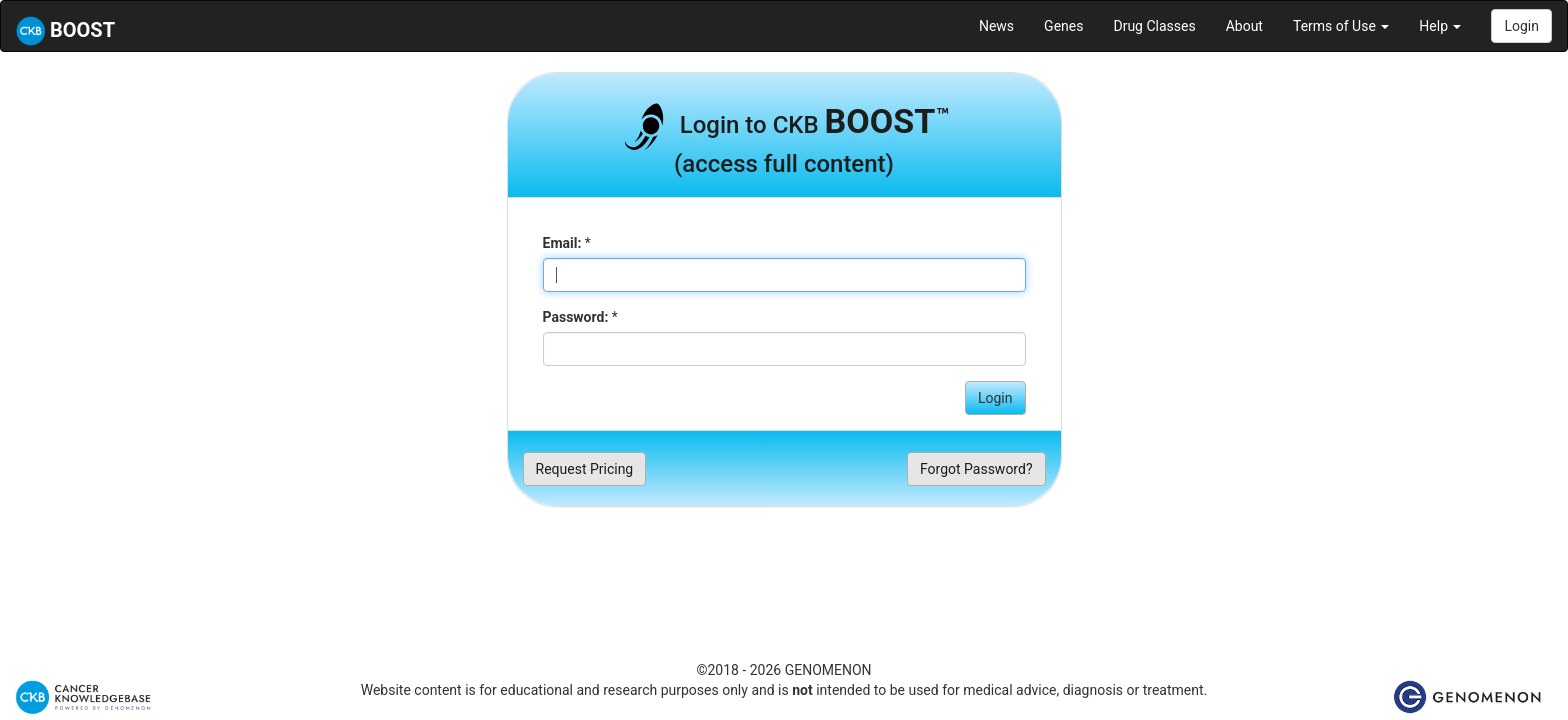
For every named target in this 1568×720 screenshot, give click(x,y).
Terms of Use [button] (1341, 26)
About (1244, 26)
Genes (1063, 26)
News (996, 26)
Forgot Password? (976, 469)
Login (1521, 26)
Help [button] (1440, 26)
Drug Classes (1154, 26)
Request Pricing (585, 469)
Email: (562, 243)
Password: (576, 317)
